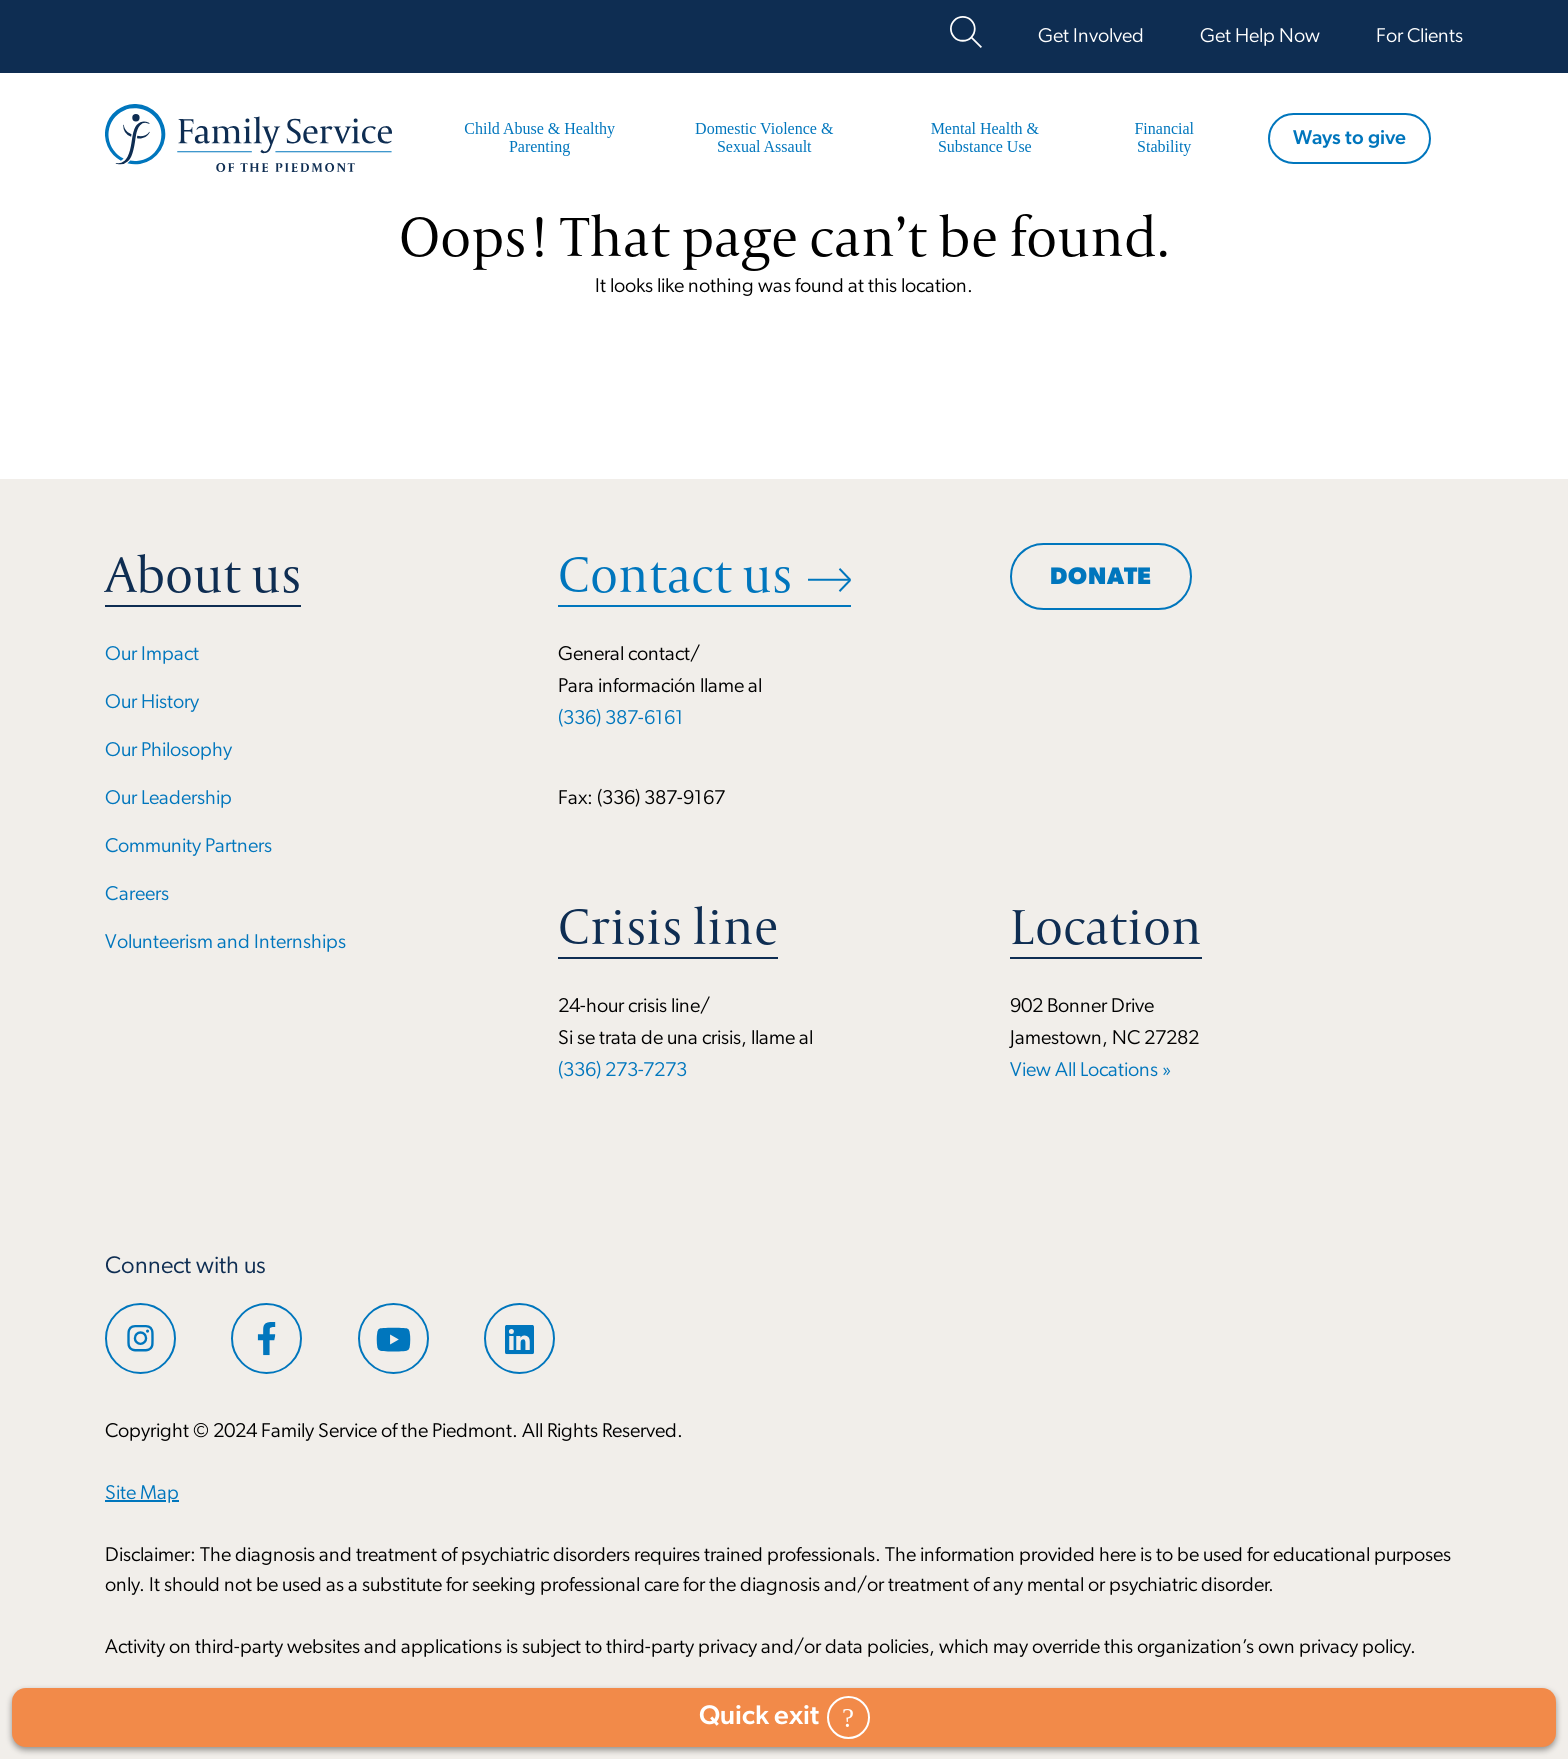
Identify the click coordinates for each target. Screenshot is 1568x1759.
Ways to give (1349, 139)
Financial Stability (1164, 137)
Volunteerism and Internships (225, 943)
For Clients (1419, 37)
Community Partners (188, 847)
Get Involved (1091, 37)
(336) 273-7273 (622, 1071)
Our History (152, 703)
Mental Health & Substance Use (985, 137)
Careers (137, 895)
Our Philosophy (168, 751)
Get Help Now (1260, 37)
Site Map (142, 1494)
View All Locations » (1090, 1071)
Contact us (675, 575)
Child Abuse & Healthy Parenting (539, 137)
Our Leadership (168, 799)
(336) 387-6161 (621, 719)
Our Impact (152, 655)
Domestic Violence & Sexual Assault (764, 137)
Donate (1101, 578)
